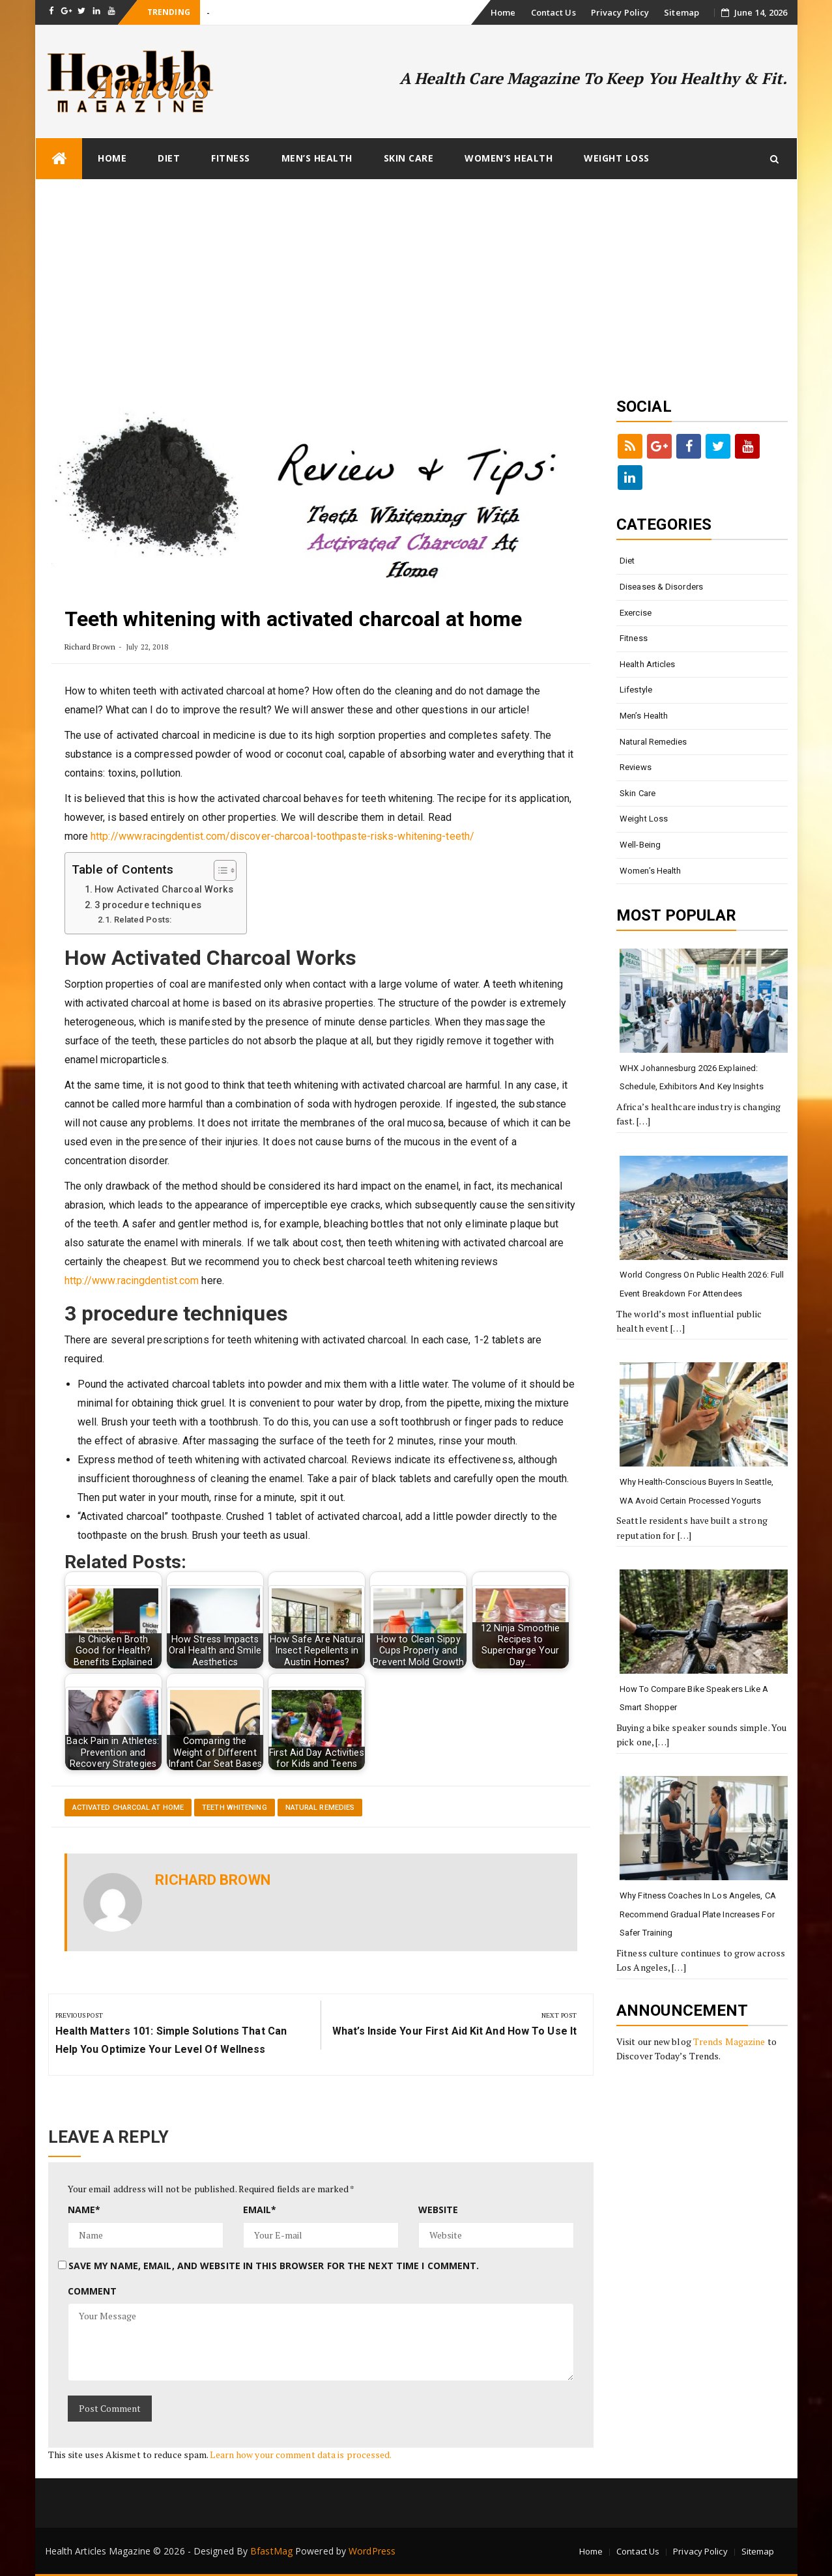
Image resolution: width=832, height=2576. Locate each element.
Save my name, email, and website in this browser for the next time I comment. (274, 2265)
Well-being (640, 845)
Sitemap (681, 12)
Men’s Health (316, 158)
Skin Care (409, 158)
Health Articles (648, 664)
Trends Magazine (729, 2041)
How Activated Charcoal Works (164, 889)
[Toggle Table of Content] (218, 870)
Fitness (230, 158)
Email (260, 2209)
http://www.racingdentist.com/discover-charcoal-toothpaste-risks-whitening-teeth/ (282, 836)
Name (84, 2209)
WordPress (372, 2551)
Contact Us (553, 12)
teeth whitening (234, 1807)
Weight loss (617, 158)
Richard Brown (90, 646)
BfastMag (271, 2551)
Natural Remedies (320, 1807)
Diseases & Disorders (661, 587)
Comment (92, 2291)
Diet (169, 158)
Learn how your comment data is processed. (301, 2454)
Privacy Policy (620, 12)
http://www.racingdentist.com (132, 1280)
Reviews (636, 767)
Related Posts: (142, 919)
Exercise (636, 613)
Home (503, 12)
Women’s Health (508, 158)
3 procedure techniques (147, 905)
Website (438, 2209)
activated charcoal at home (128, 1807)
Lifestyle (636, 689)
